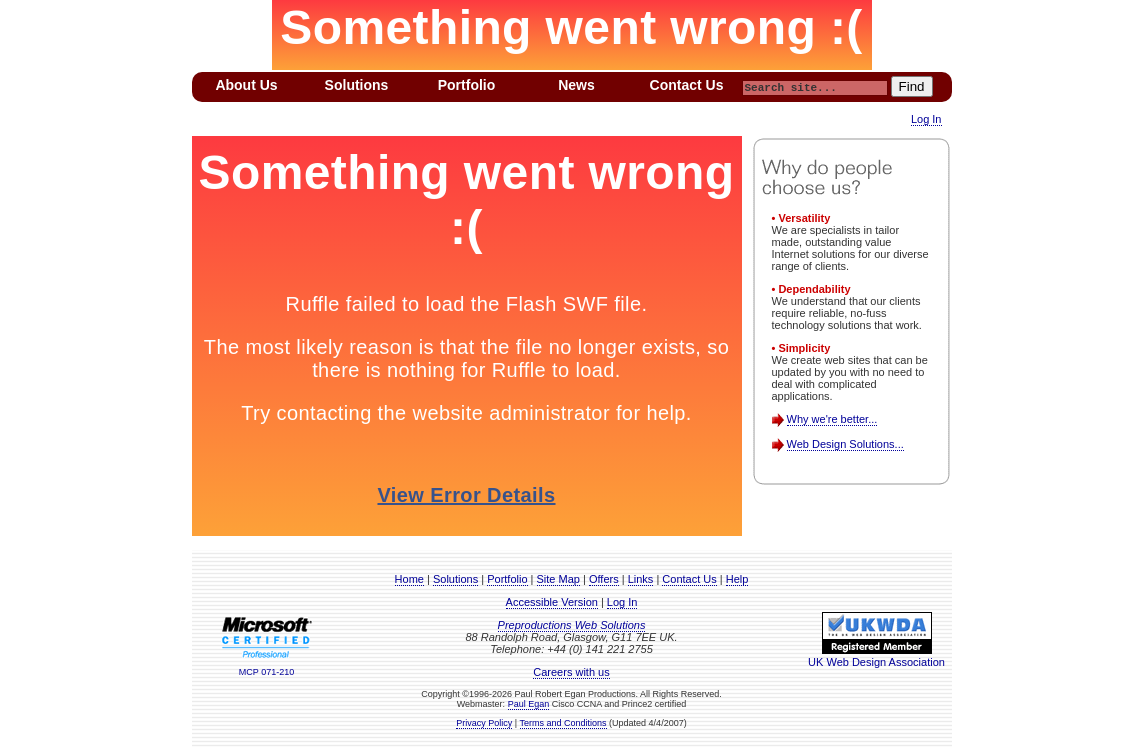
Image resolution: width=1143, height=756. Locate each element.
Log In (926, 119)
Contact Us (689, 579)
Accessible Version (552, 602)
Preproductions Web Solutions (572, 625)
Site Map (558, 579)
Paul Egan (529, 704)
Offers (604, 579)
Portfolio (507, 579)
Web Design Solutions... (845, 444)
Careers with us (571, 672)
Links (641, 579)
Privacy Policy (484, 723)
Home (409, 579)
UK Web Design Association (876, 656)
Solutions (455, 579)
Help (737, 579)
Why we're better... (832, 419)
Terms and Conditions (563, 723)
